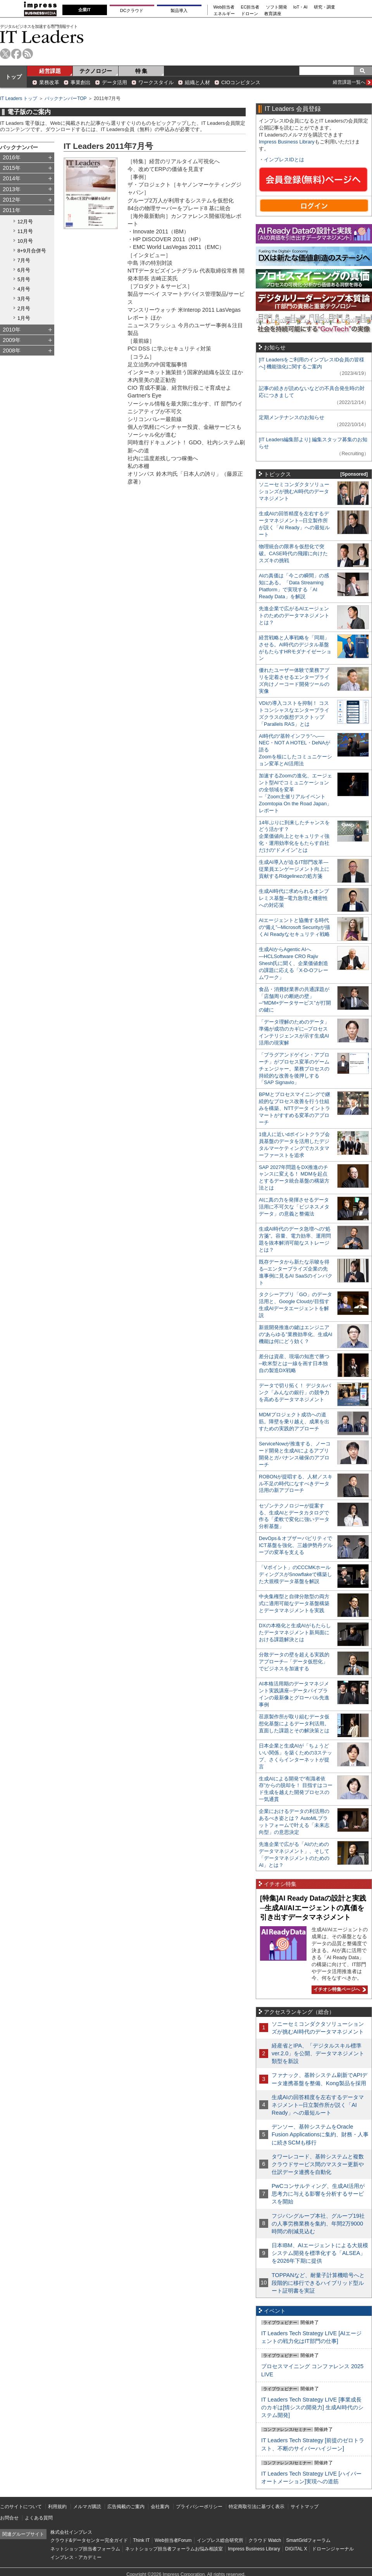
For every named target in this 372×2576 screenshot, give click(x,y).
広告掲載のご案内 (126, 2506)
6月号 (23, 270)
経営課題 (50, 71)
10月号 (25, 241)
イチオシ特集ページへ (339, 1989)
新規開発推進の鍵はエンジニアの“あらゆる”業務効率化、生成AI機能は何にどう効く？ (295, 1334)
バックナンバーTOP (65, 98)
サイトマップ (305, 2506)
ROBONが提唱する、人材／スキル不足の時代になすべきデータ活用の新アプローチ (295, 1483)
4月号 (23, 289)
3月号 (23, 299)
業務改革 (49, 82)
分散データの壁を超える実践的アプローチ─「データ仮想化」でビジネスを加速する (294, 1661)
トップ (13, 77)
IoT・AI (300, 7)
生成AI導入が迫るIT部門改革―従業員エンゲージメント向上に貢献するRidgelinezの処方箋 (294, 869)
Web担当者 (224, 7)
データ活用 (114, 82)
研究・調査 (324, 7)
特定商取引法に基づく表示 (256, 2506)
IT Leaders (42, 36)
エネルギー (224, 14)
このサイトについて (21, 2506)
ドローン (249, 14)
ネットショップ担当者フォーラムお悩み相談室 (174, 2549)
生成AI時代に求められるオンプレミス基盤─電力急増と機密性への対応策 (294, 898)
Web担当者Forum (173, 2540)
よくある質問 (39, 2518)
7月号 (23, 260)
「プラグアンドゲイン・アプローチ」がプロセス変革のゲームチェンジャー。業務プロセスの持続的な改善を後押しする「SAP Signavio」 (294, 1069)
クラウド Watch (264, 2540)
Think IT (141, 2540)
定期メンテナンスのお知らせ (291, 417)
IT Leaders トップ (18, 98)
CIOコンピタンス (240, 82)
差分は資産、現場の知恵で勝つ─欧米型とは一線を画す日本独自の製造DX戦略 (294, 1363)
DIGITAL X (296, 2549)
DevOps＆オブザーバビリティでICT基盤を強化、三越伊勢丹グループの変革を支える (295, 1545)
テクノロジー (95, 71)
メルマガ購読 (87, 2506)
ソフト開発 (276, 7)
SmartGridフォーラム (308, 2540)
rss (27, 53)
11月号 (25, 231)
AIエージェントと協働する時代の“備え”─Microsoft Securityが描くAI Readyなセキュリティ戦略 (294, 927)
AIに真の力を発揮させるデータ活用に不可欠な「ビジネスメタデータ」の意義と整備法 (294, 1207)
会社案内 (160, 2506)
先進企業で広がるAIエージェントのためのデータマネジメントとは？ (294, 615)
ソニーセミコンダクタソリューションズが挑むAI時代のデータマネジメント (294, 491)
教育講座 (272, 14)
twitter (5, 53)
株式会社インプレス (71, 2532)
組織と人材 (197, 82)
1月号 (23, 318)
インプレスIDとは (284, 159)
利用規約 (57, 2506)
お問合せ (9, 2518)
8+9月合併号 (31, 251)
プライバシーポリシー (199, 2506)
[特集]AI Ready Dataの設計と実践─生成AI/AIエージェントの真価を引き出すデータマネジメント (313, 1907)
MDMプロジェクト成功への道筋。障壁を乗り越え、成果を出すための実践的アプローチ (294, 1421)
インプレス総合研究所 (220, 2540)
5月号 (23, 279)
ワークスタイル (156, 82)
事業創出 (81, 82)
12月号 (25, 221)
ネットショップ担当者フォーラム (85, 2549)
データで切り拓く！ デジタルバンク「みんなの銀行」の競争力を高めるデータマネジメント (295, 1392)
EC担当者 (250, 7)
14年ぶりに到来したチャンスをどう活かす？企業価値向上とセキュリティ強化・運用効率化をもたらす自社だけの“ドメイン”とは (294, 836)
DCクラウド (131, 10)
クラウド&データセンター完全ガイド (89, 2540)
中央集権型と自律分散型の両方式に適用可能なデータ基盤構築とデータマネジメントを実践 (294, 1603)
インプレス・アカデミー (76, 2557)
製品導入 (179, 10)
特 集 (141, 71)
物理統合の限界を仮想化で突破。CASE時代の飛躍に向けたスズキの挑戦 (293, 553)
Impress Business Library (287, 142)
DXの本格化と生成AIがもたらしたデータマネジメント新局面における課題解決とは (295, 1632)
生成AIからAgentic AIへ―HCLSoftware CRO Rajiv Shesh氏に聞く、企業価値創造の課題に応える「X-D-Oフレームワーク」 (293, 963)
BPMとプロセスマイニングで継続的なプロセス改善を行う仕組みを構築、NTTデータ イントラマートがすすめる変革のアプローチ (294, 1108)
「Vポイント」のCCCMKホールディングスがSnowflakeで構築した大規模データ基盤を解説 (295, 1574)
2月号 (23, 308)
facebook (16, 53)
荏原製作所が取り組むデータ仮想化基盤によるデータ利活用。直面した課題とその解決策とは (294, 1723)
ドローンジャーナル (333, 2549)
